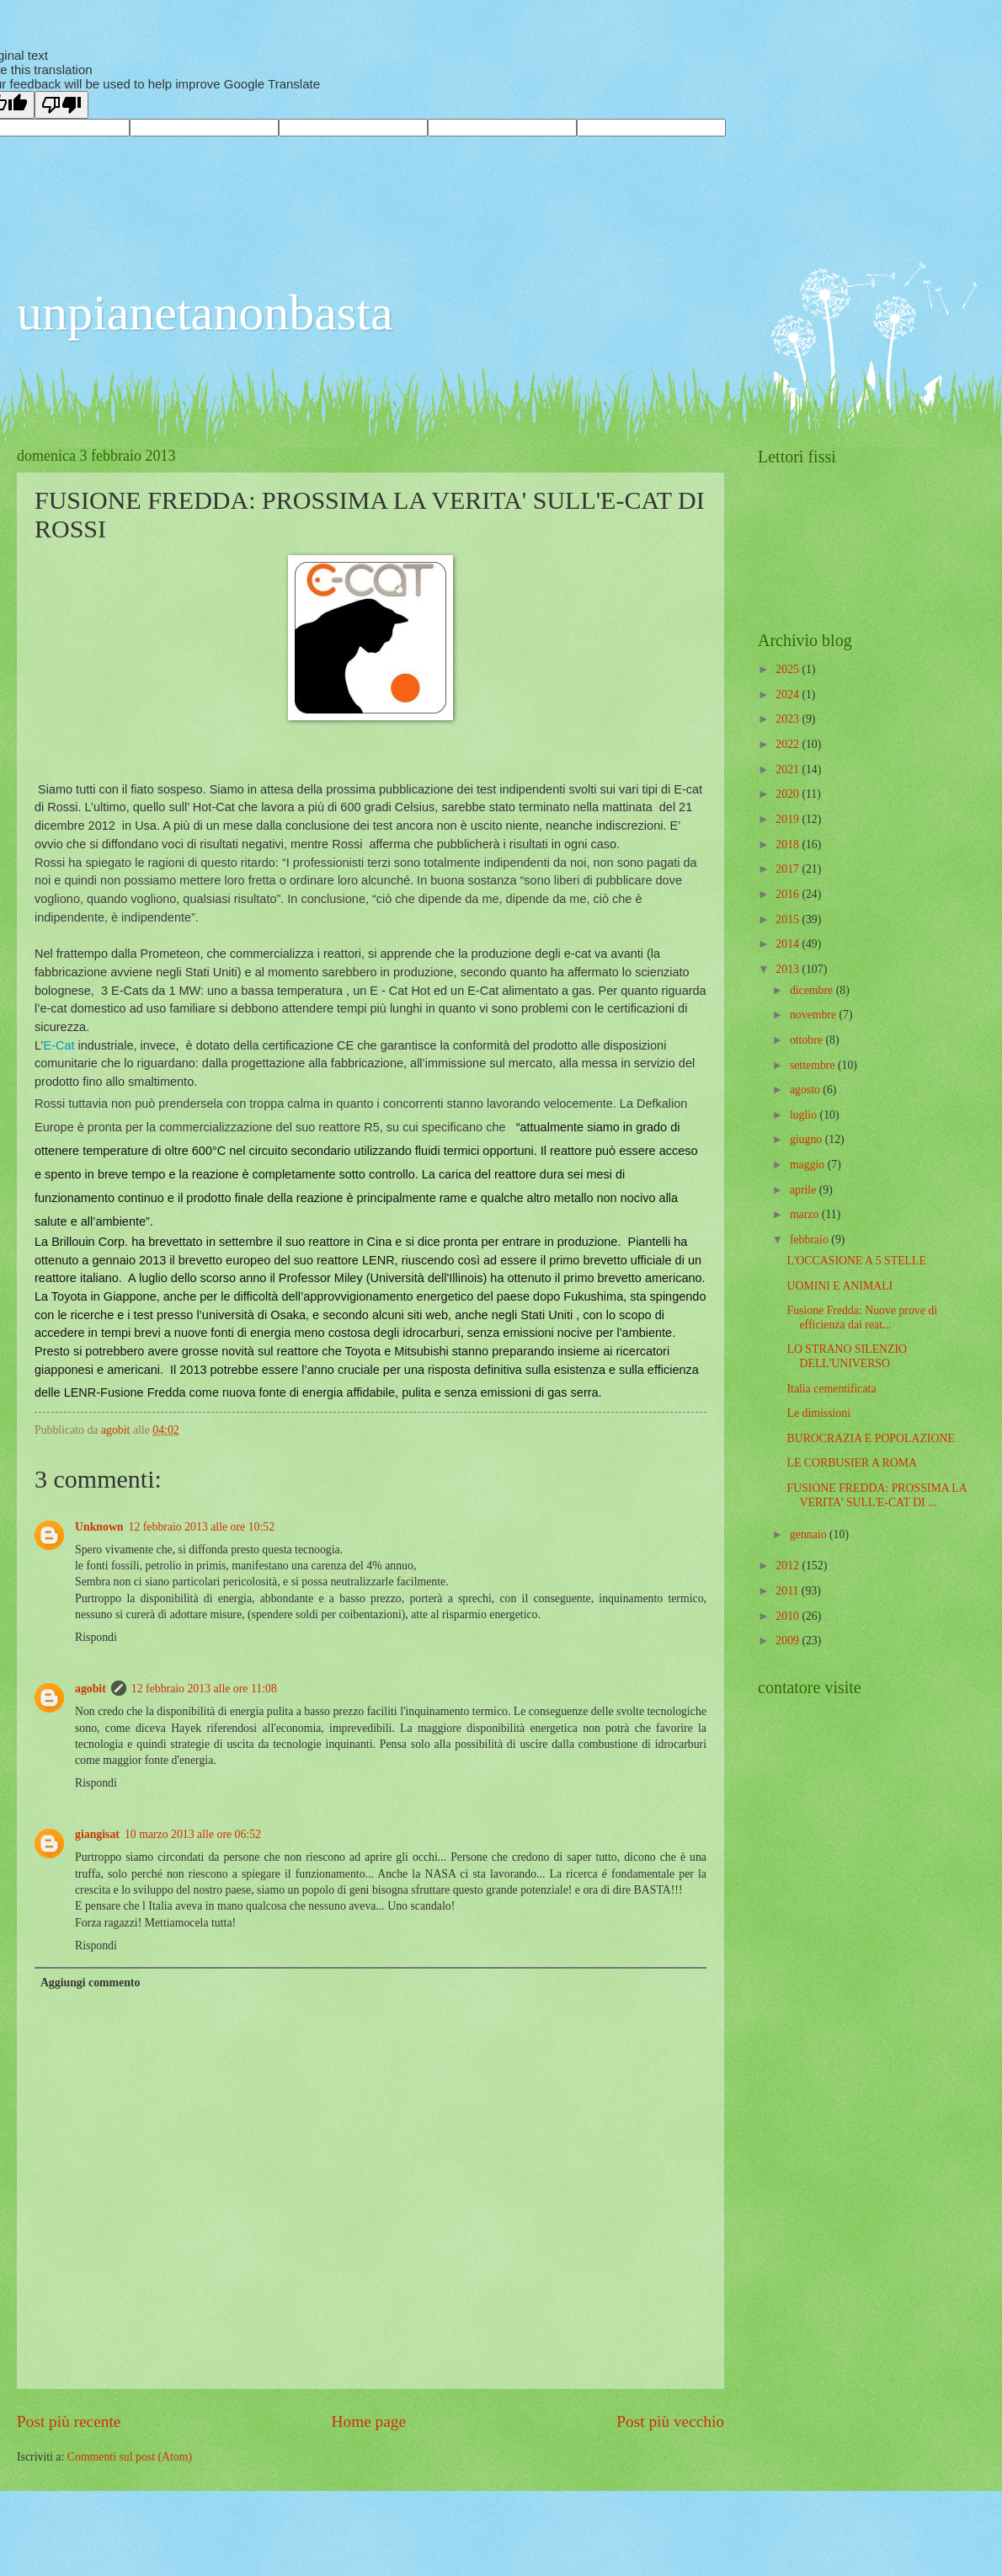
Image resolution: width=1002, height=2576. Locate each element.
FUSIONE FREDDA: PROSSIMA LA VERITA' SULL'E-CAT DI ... (876, 1495)
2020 (788, 794)
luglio (805, 1115)
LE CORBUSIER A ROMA (851, 1462)
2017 (788, 869)
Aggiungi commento (90, 1982)
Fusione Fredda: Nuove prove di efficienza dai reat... (861, 1317)
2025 (788, 669)
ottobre (808, 1040)
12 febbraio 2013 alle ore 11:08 (204, 1688)
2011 (788, 1591)
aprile (804, 1190)
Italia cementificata (831, 1388)
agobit (90, 1688)
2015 (788, 919)
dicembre (813, 990)
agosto (806, 1089)
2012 (788, 1565)
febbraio (810, 1239)
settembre (814, 1065)
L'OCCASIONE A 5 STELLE (855, 1260)
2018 (788, 844)
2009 (788, 1640)
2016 (788, 894)
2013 (788, 969)
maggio (809, 1164)
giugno (807, 1139)
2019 (788, 819)
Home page (369, 2421)
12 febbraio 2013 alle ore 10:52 (202, 1526)
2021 (788, 769)
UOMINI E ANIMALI (839, 1286)
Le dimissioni (818, 1413)
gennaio (809, 1534)
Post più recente (68, 2421)
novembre (814, 1014)
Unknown (99, 1526)
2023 (788, 719)
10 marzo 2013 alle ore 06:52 (193, 1834)
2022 (788, 744)
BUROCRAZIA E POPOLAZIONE (870, 1438)
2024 (788, 694)
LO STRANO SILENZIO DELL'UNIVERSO (846, 1356)
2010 (788, 1616)
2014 (788, 944)
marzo (806, 1214)
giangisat (97, 1834)
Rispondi (96, 1637)
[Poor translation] (61, 105)
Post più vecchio (670, 2421)
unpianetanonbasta (205, 312)
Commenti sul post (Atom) (129, 2456)
